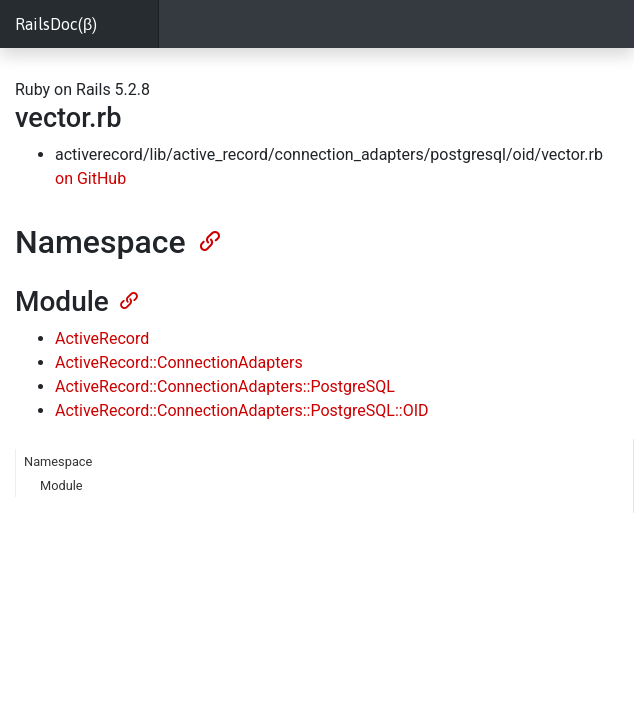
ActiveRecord (102, 338)
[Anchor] (208, 239)
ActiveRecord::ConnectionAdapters (179, 362)
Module (61, 485)
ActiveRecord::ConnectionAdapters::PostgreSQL (225, 386)
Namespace (58, 461)
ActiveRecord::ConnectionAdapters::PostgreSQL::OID (242, 410)
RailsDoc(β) (56, 24)
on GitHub (90, 178)
